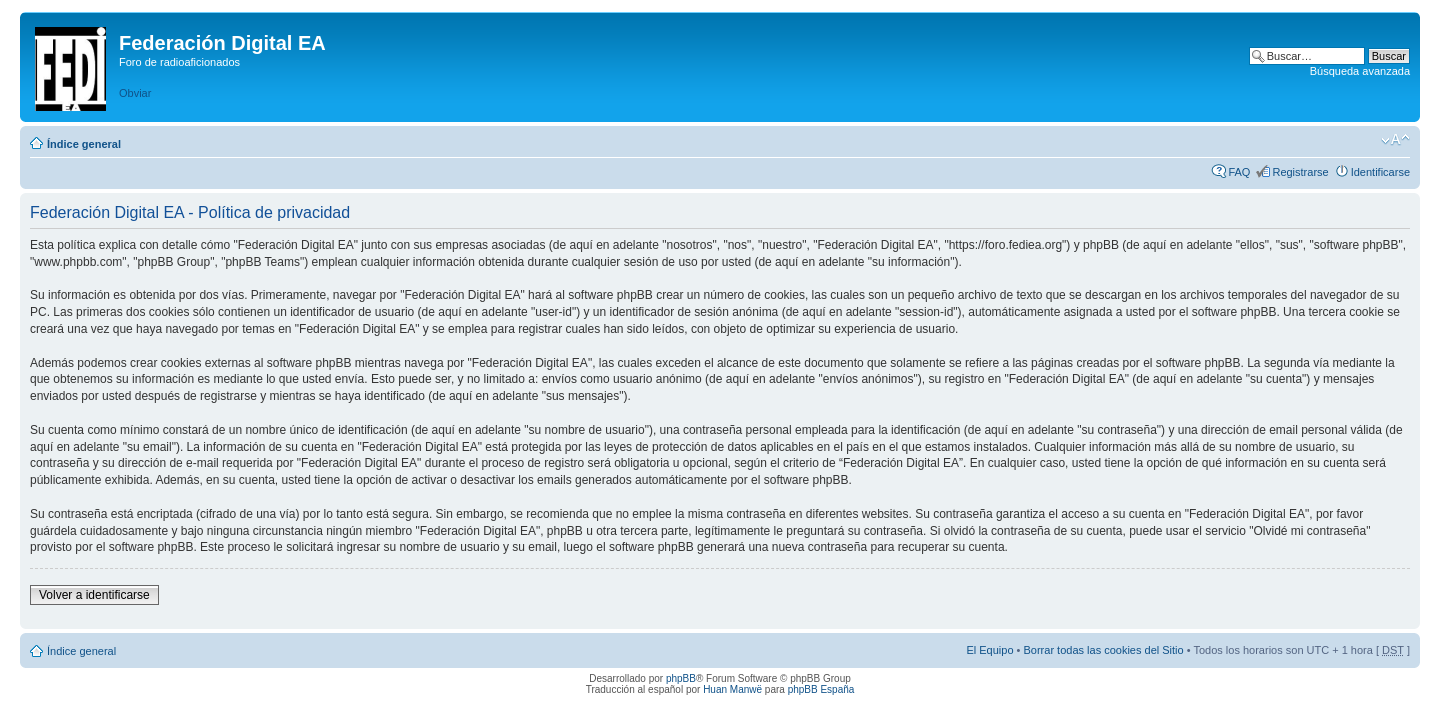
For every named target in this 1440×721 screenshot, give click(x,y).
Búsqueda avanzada (1360, 71)
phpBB (681, 678)
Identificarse (1380, 172)
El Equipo (989, 650)
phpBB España (821, 689)
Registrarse (1300, 172)
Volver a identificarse (94, 595)
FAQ (1239, 172)
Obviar (135, 93)
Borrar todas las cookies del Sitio (1103, 650)
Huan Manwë (732, 689)
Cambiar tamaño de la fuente (1395, 140)
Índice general (84, 144)
